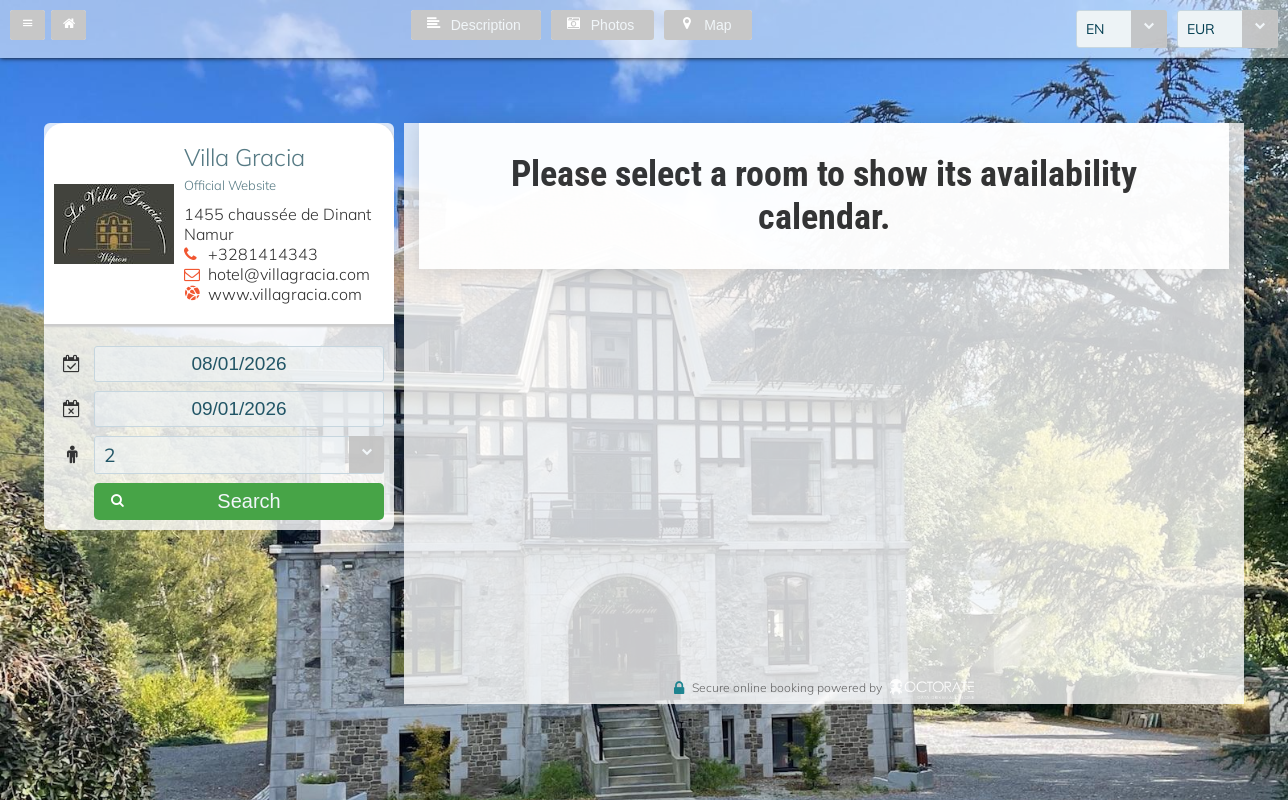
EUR (1201, 29)
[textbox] (239, 364)
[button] (27, 25)
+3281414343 (263, 254)
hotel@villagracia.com (289, 274)
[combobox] (1121, 29)
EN (1095, 29)
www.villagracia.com (285, 294)
